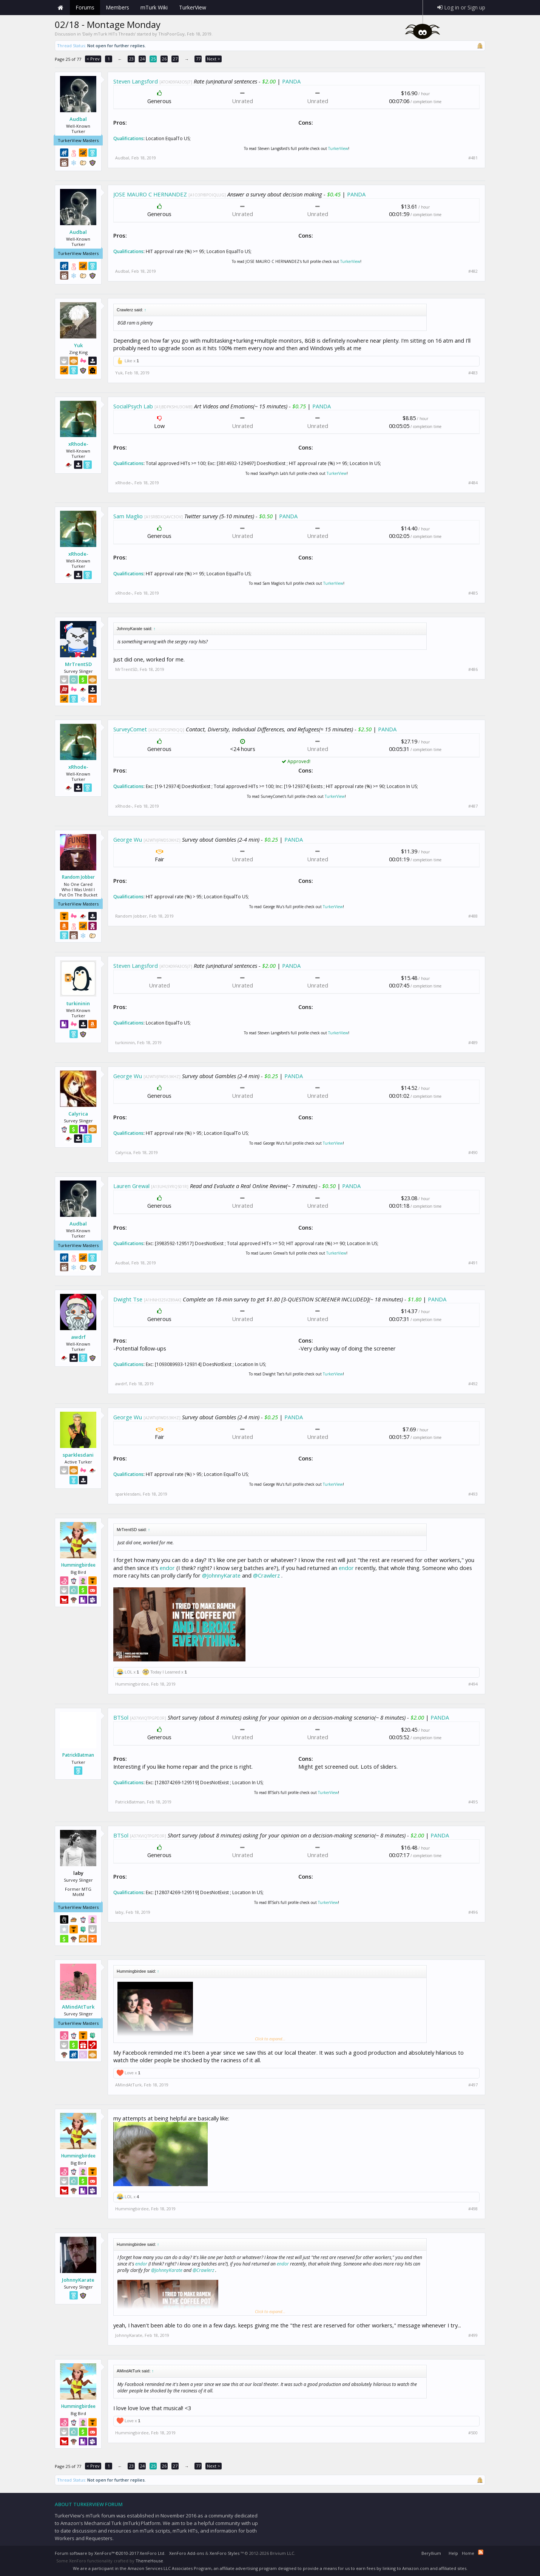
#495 (473, 1802)
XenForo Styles (224, 2553)
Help (453, 2553)
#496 (473, 1912)
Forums (85, 7)
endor (167, 1568)
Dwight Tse (127, 1299)
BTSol (120, 1717)
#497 (473, 2085)
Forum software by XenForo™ (110, 2553)
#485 (473, 593)
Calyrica (78, 1114)
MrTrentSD (78, 664)
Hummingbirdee (78, 1565)
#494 (473, 1684)
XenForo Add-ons (186, 2553)
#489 (473, 1042)
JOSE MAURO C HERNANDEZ (150, 194)
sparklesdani (78, 1455)
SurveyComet (130, 729)
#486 (473, 669)
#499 (473, 2335)
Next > (213, 59)
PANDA (291, 81)
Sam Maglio (128, 516)
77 (198, 59)
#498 (473, 2208)
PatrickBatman (78, 1755)
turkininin (78, 1003)
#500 (473, 2432)
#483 (473, 373)
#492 (473, 1383)
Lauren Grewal (131, 1186)
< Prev (93, 59)
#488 (473, 916)
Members (117, 7)
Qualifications (128, 138)
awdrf (78, 1337)
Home (60, 7)
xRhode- (78, 444)
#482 (473, 271)
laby (119, 1912)
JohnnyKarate (78, 2280)
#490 (473, 1152)
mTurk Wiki (154, 7)
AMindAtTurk (78, 2007)
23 (131, 59)
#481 (473, 158)
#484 (473, 482)
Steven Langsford (135, 81)
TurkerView (338, 148)
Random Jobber (78, 877)
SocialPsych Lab (133, 406)
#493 (473, 1494)
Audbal (78, 119)
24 (142, 59)
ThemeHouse (149, 2561)
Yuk (78, 345)
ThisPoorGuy (171, 34)
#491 (473, 1263)
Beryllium (431, 2553)
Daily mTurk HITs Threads (109, 34)
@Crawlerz (266, 1575)
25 (153, 59)
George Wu (127, 839)
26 (164, 59)
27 (175, 59)
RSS (480, 2552)
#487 (473, 806)
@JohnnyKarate (221, 1575)
